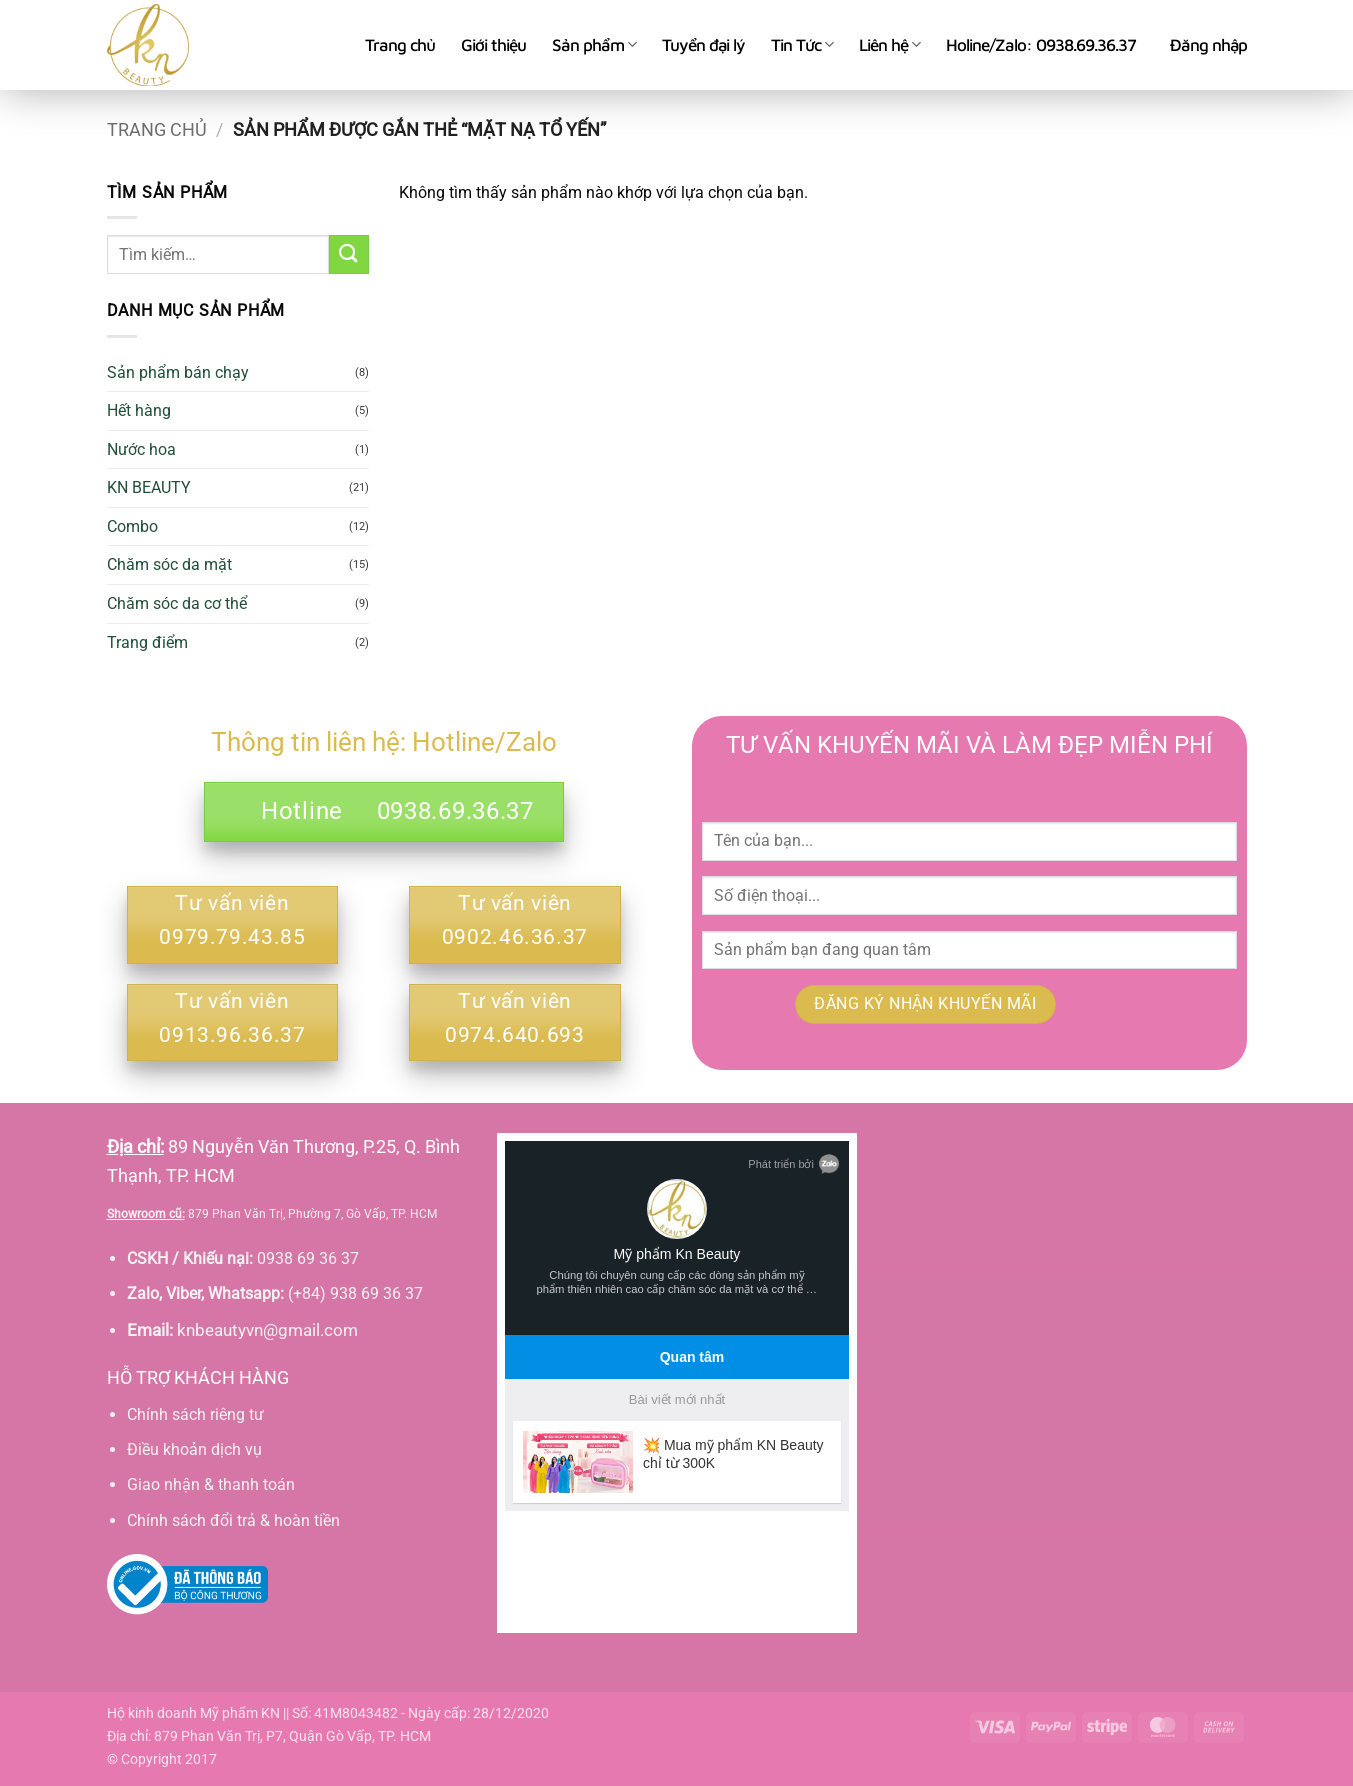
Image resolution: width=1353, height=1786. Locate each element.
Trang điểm (147, 642)
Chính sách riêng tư (195, 1414)
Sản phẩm (594, 45)
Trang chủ (400, 45)
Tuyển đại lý (703, 45)
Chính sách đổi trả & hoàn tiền (233, 1520)
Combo (132, 526)
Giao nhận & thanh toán (211, 1484)
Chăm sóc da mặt (169, 564)
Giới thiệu (493, 45)
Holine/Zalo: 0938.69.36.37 (1041, 45)
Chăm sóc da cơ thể (177, 603)
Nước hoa (141, 449)
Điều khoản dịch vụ (194, 1449)
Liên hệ (889, 45)
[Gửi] (349, 254)
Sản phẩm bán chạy (178, 372)
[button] (1208, 45)
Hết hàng (139, 410)
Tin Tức (802, 45)
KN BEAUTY (149, 487)
